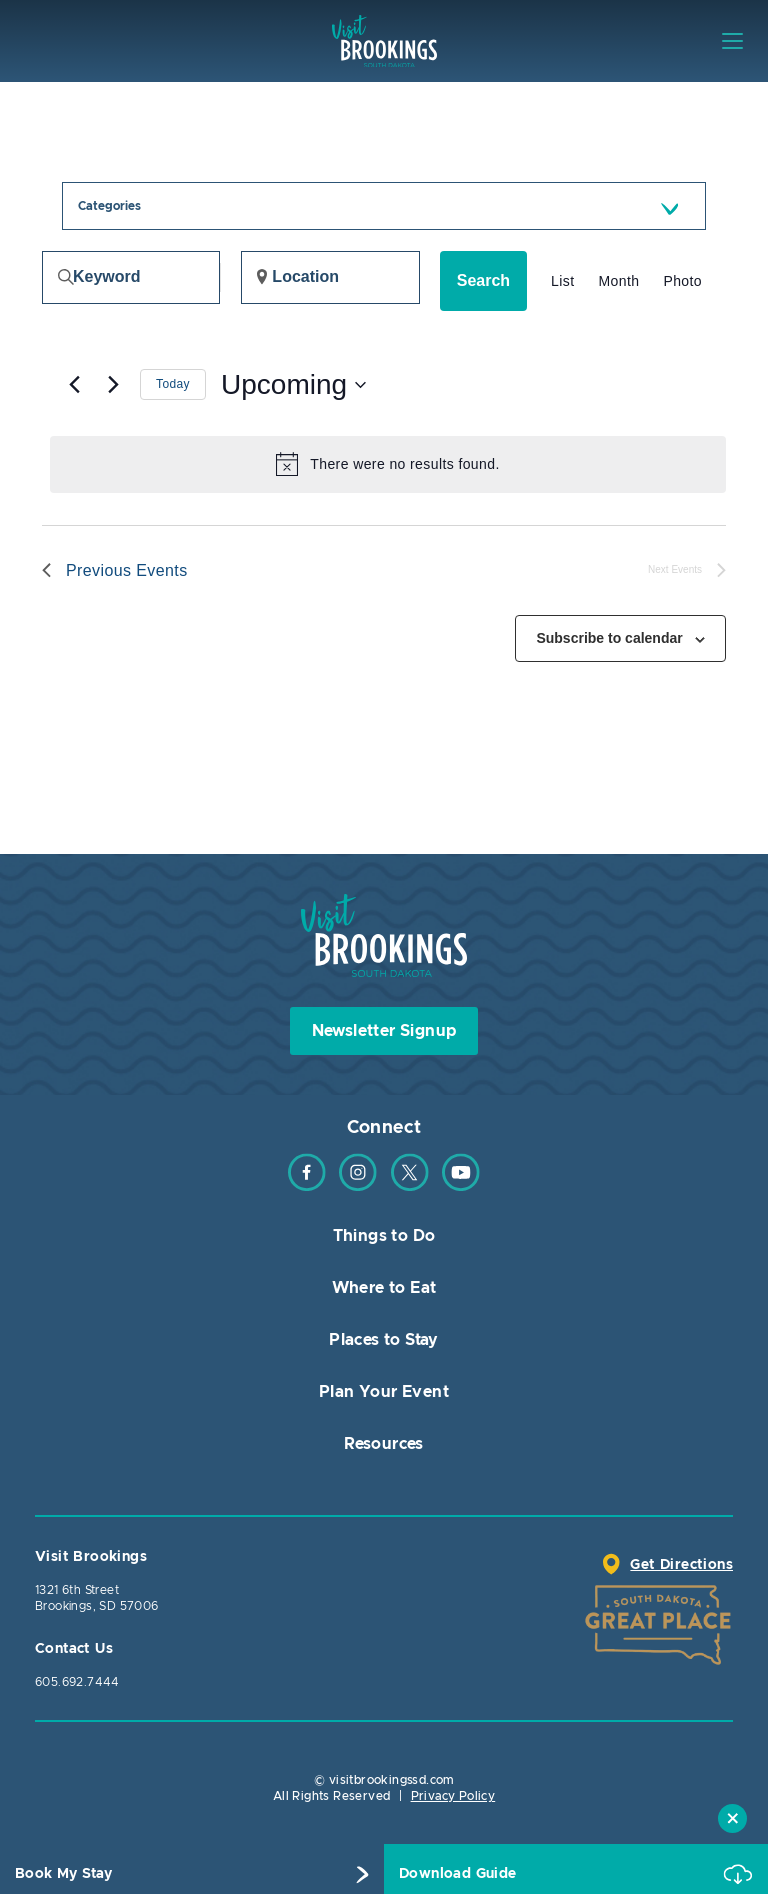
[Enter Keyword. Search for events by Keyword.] (131, 277)
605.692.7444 (77, 1682)
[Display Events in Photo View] (682, 281)
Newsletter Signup (384, 1031)
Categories (109, 206)
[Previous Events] (74, 385)
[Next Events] (113, 385)
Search (483, 280)
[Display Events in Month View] (618, 281)
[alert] (388, 464)
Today (173, 384)
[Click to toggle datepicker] (293, 385)
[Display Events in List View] (562, 281)
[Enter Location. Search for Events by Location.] (330, 277)
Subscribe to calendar (609, 638)
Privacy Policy (453, 1796)
